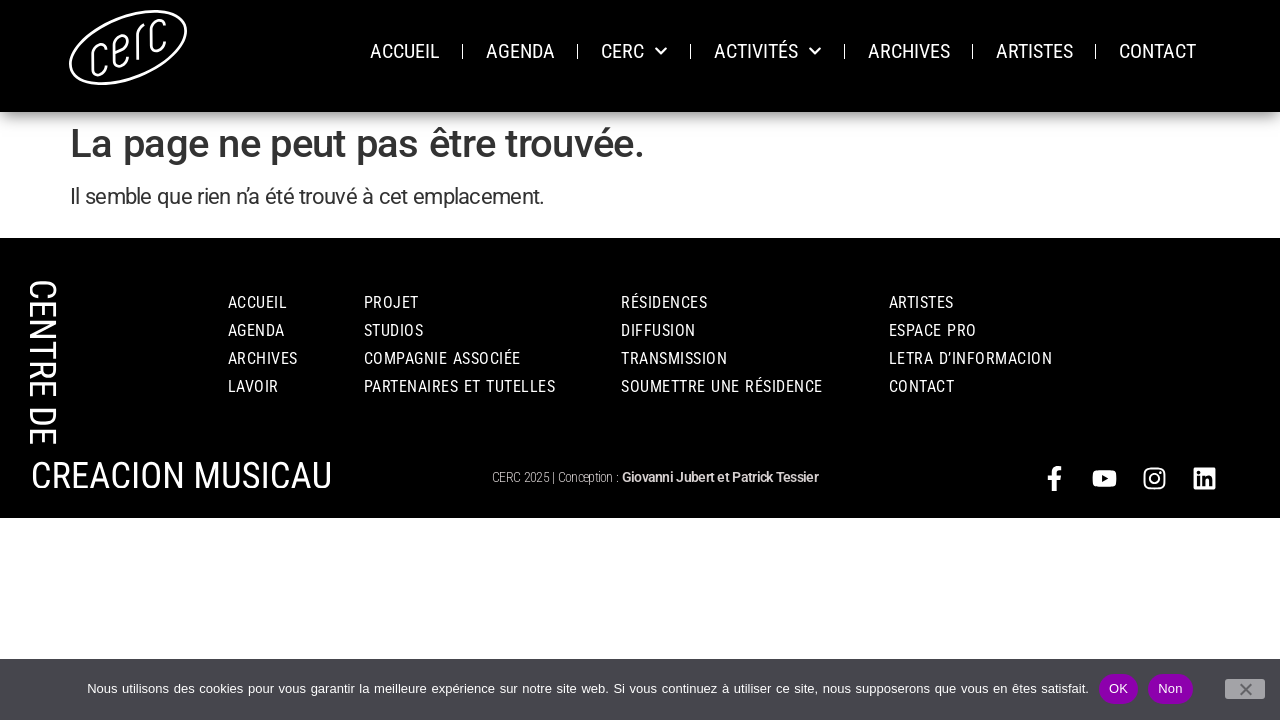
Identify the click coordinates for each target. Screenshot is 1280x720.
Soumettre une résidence (722, 386)
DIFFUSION (658, 330)
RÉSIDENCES (664, 302)
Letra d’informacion (971, 358)
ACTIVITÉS (768, 51)
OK (1118, 688)
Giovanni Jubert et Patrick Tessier (720, 477)
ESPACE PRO (933, 330)
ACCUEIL (405, 51)
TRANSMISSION (674, 358)
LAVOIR (253, 386)
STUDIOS (394, 330)
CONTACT (1157, 51)
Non (1170, 688)
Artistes (921, 302)
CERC (634, 51)
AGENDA (520, 51)
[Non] (1245, 689)
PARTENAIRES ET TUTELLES (460, 386)
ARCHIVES (909, 51)
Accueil (258, 302)
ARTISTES (1034, 51)
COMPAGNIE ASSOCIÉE (442, 358)
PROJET (391, 302)
